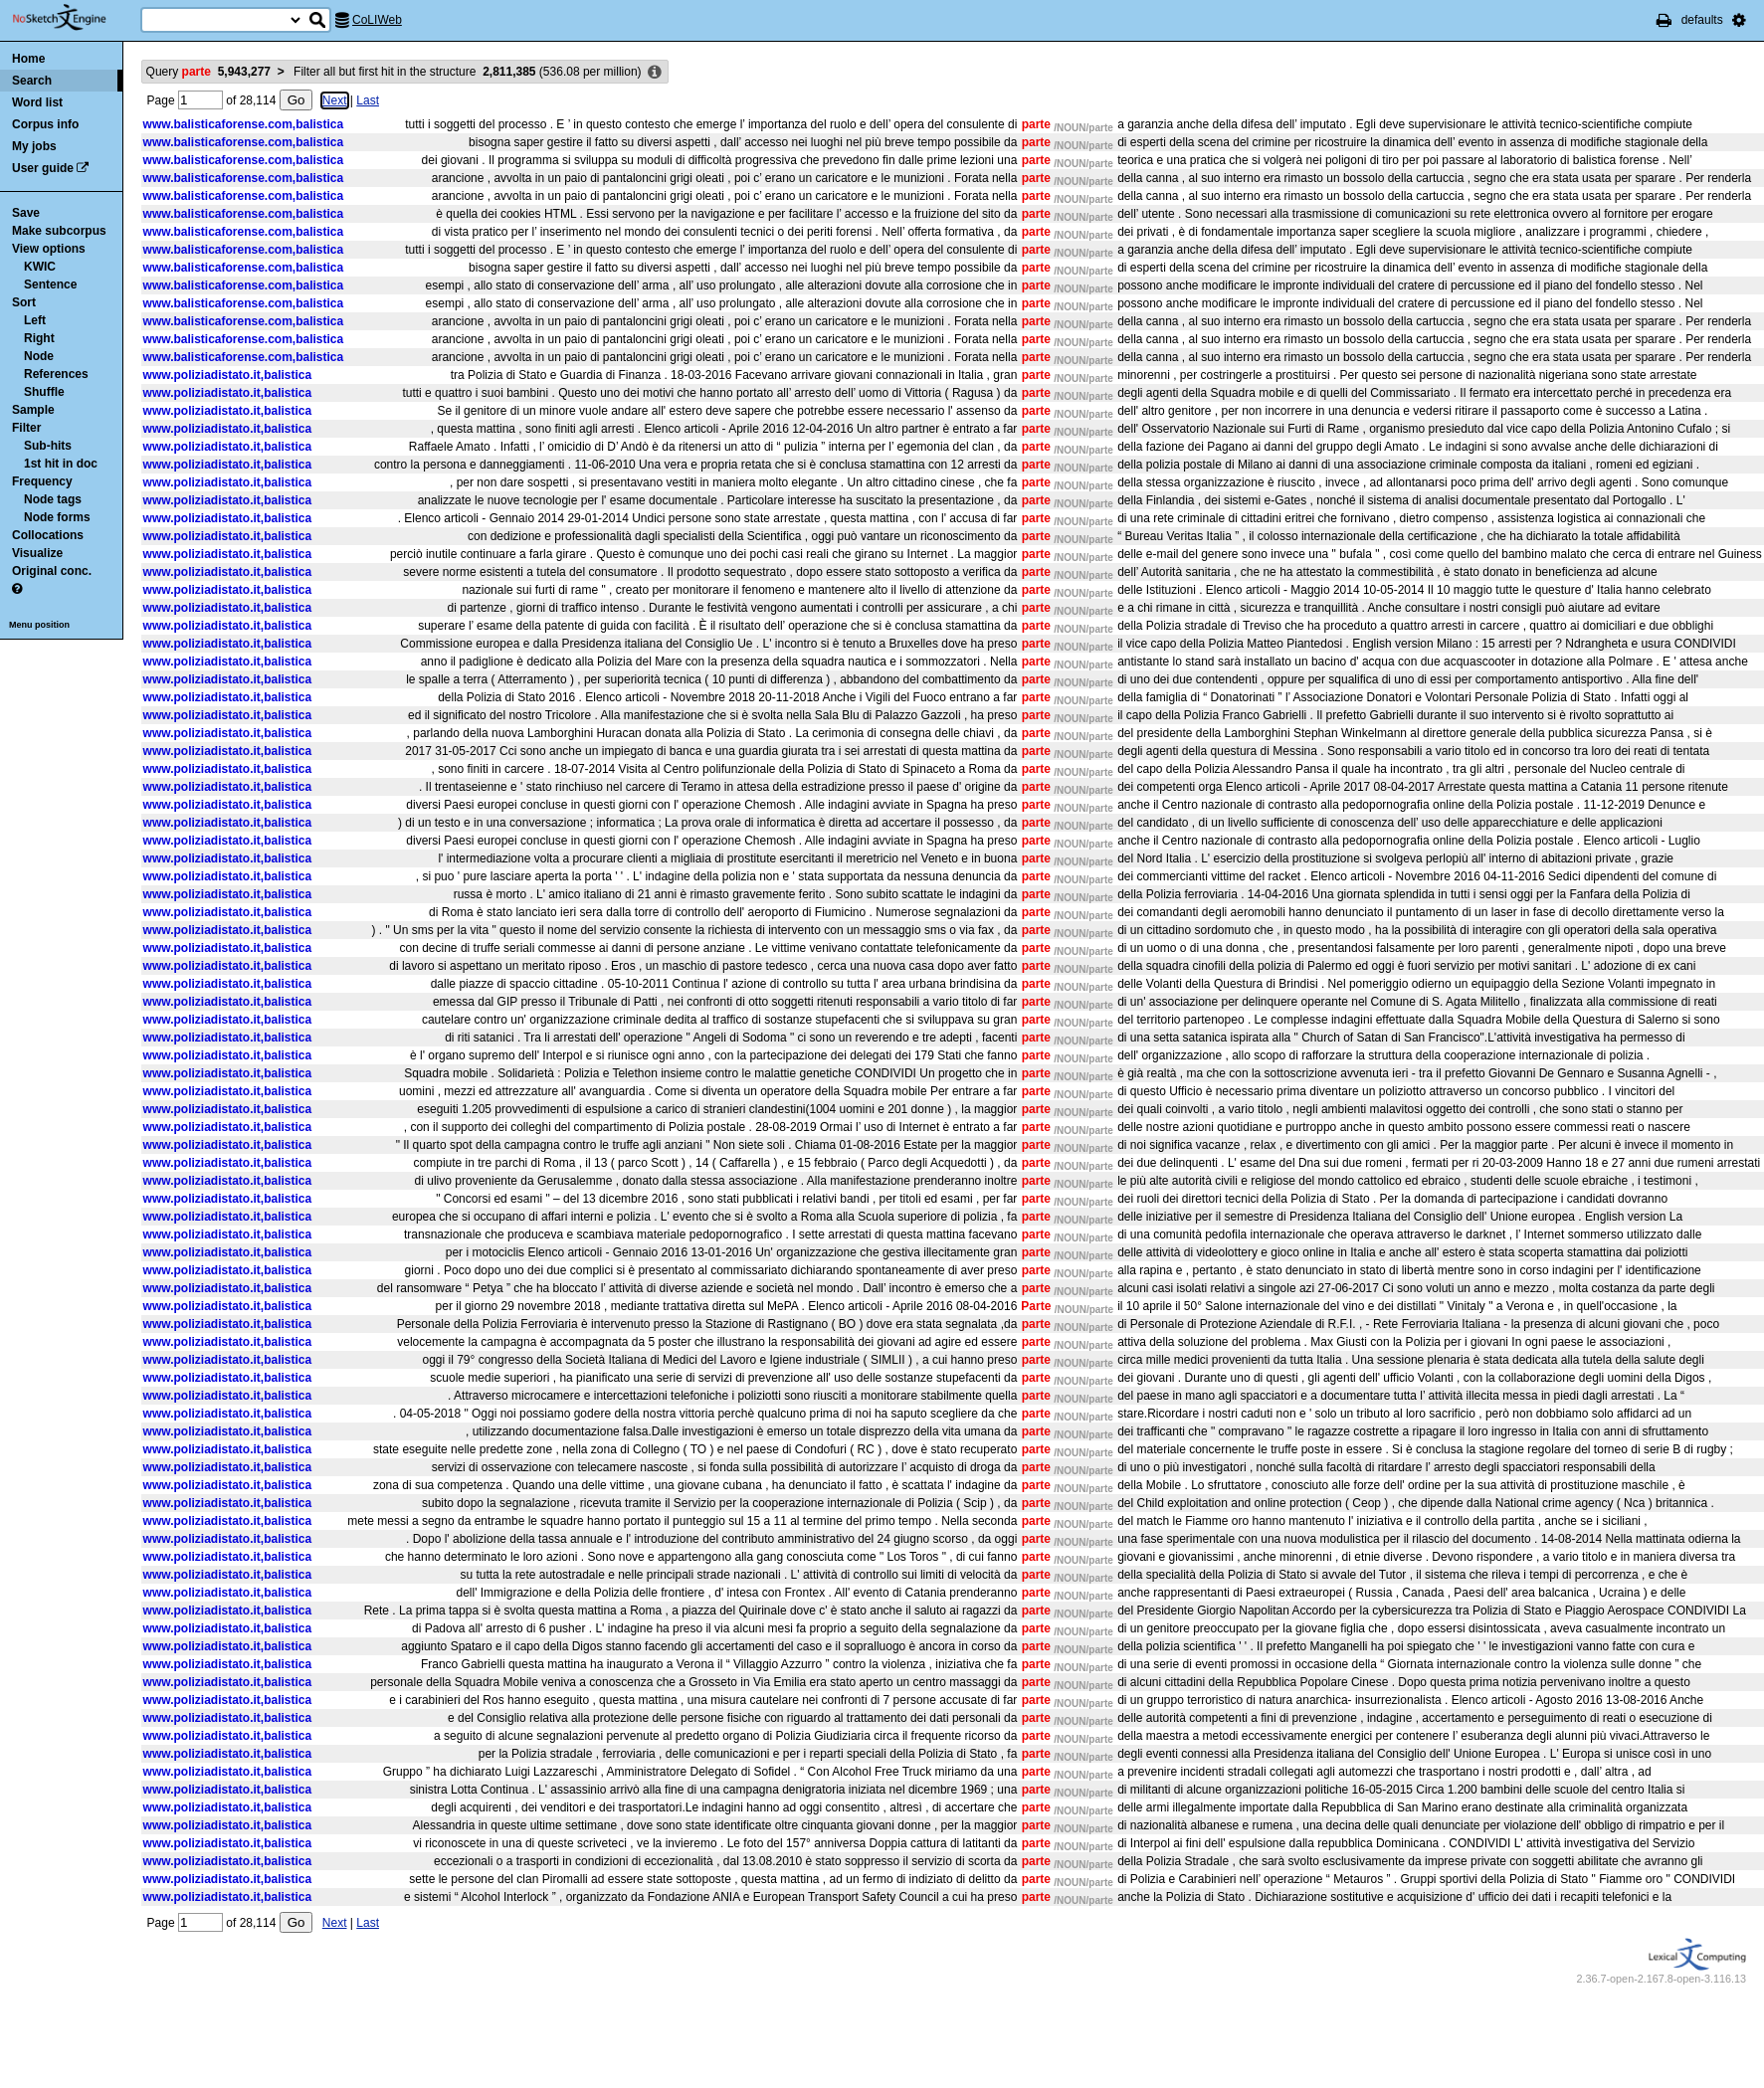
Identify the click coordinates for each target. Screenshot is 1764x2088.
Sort (24, 302)
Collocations (48, 535)
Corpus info (45, 124)
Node (39, 356)
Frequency (42, 481)
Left (35, 320)
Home (28, 59)
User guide (43, 168)
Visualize (37, 553)
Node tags (53, 499)
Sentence (50, 284)
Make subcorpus (59, 231)
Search (32, 81)
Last (367, 100)
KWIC (40, 267)
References (56, 374)
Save (26, 213)
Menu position (39, 625)
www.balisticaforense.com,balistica (243, 124)
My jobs (34, 146)
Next (334, 100)
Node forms (57, 517)
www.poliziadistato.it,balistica (227, 375)
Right (39, 338)
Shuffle (44, 392)
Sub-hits (48, 446)
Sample (33, 410)
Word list (37, 102)
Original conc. (52, 571)
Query (208, 72)
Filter (26, 428)
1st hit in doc (61, 464)
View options (49, 249)
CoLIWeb (377, 20)
